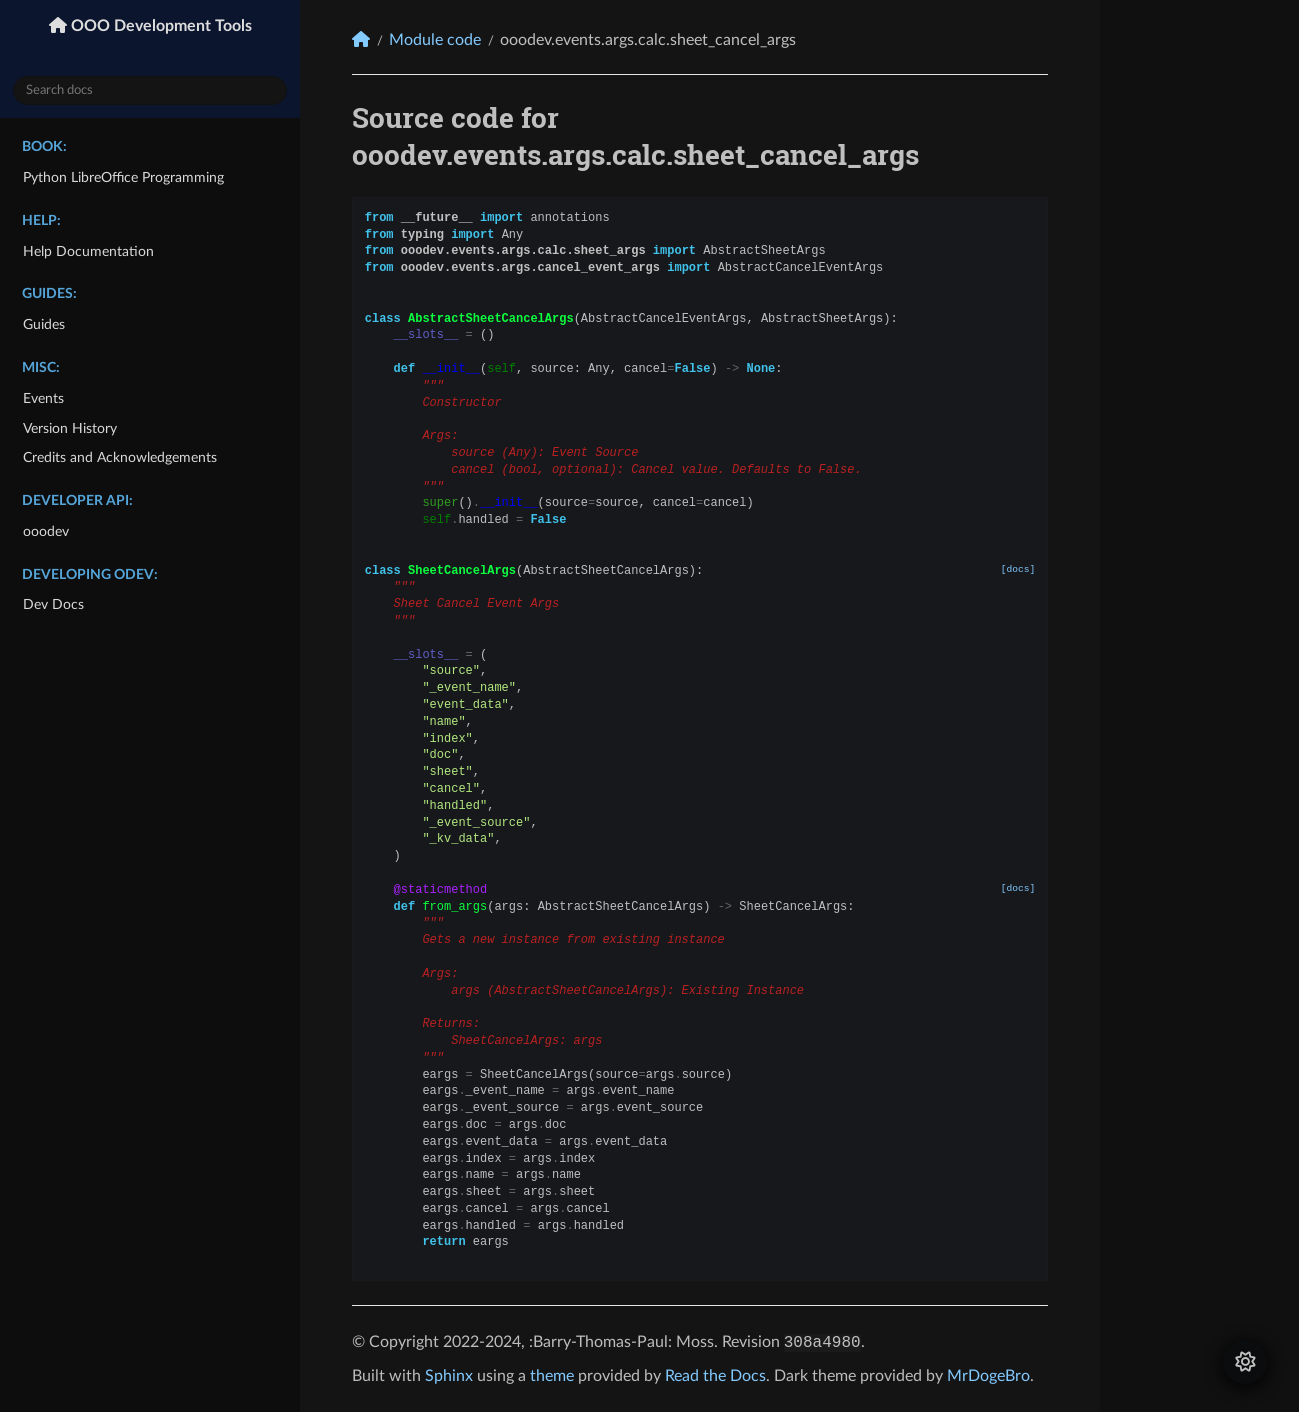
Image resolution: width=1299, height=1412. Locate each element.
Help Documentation (88, 251)
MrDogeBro (988, 1376)
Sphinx (449, 1376)
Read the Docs (715, 1376)
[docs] (1018, 569)
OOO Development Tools (159, 26)
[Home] (361, 39)
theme (552, 1376)
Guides (44, 324)
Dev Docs (53, 604)
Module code (435, 40)
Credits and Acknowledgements (120, 457)
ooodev (46, 531)
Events (43, 398)
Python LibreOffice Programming (123, 177)
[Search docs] (150, 90)
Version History (70, 428)
